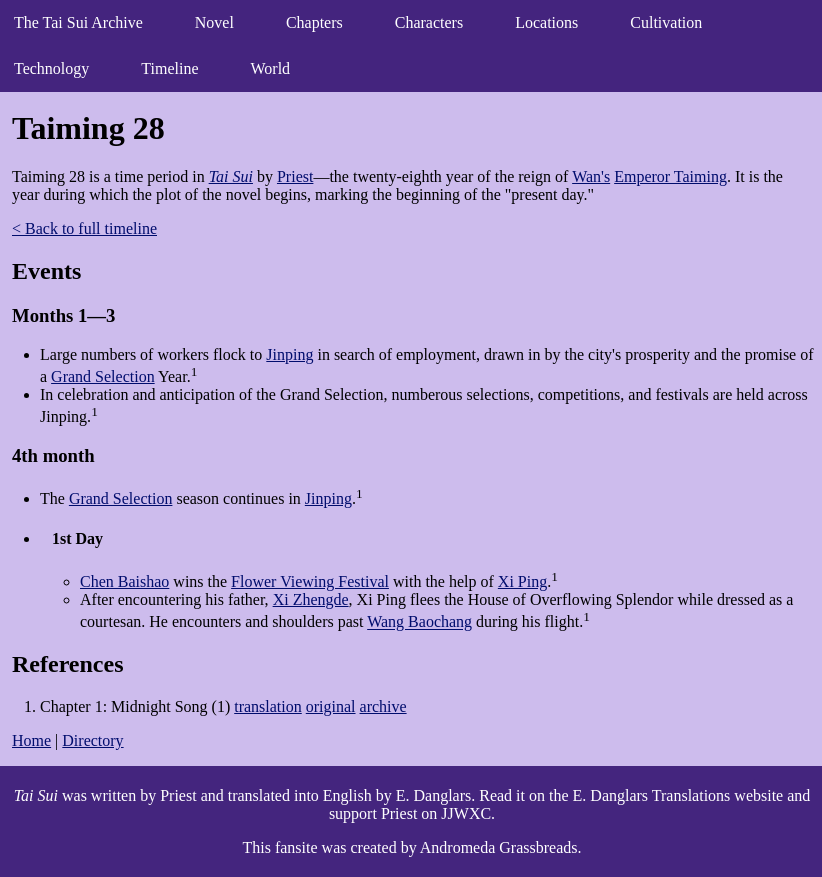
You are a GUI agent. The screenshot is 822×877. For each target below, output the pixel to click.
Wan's (591, 176)
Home (31, 740)
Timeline (169, 68)
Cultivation (666, 22)
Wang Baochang (419, 622)
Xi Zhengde (311, 599)
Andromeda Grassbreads (499, 847)
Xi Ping (522, 581)
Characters (429, 22)
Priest (295, 176)
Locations (546, 22)
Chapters (314, 22)
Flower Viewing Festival (310, 581)
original (331, 706)
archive (383, 706)
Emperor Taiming (670, 176)
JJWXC (466, 813)
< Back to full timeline (84, 228)
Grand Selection (103, 376)
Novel (214, 22)
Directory (92, 740)
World (271, 68)
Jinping (289, 354)
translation (268, 706)
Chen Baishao (124, 581)
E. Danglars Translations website (678, 795)
